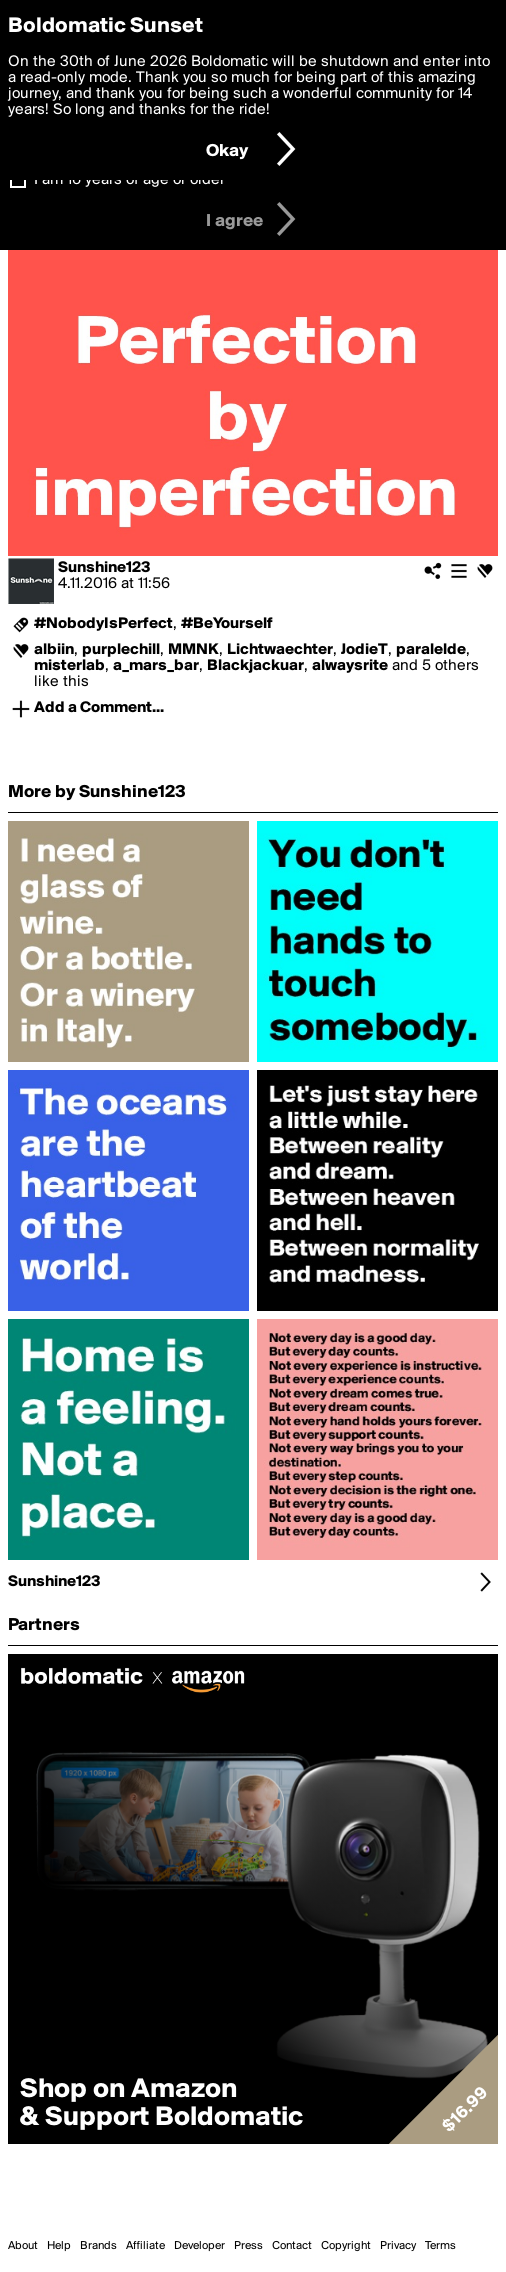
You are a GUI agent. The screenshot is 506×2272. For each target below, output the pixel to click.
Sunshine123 (104, 568)
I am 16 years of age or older (129, 180)
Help (59, 2246)
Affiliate (145, 2246)
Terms (440, 2246)
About (23, 2246)
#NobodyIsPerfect (103, 624)
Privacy (398, 2246)
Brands (98, 2246)
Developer (199, 2246)
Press (248, 2246)
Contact (292, 2246)
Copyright (346, 2246)
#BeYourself (227, 624)
